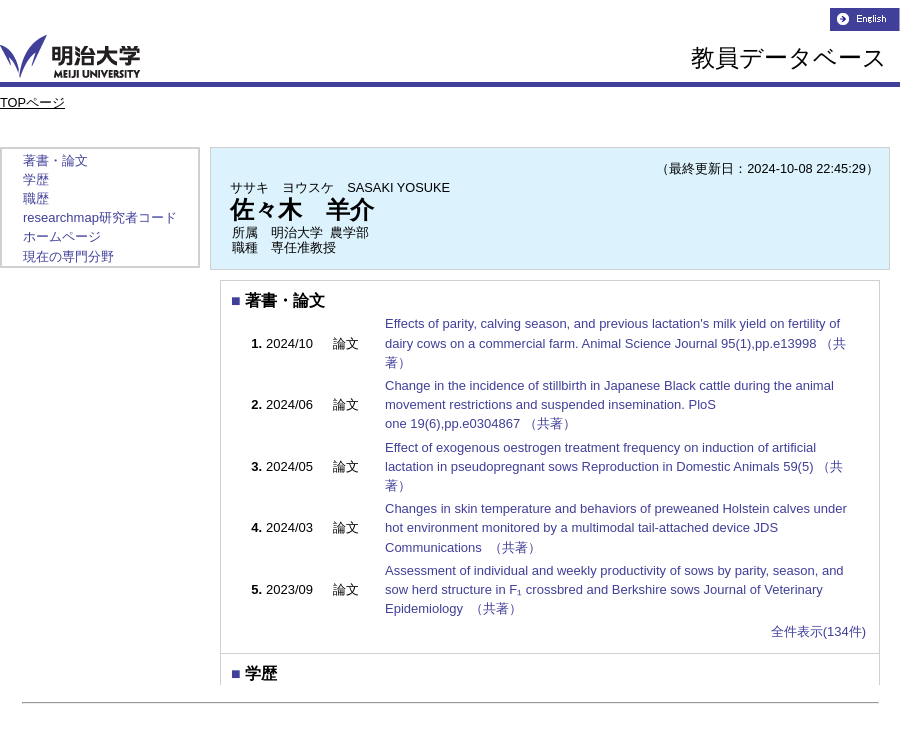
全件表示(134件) (818, 631)
